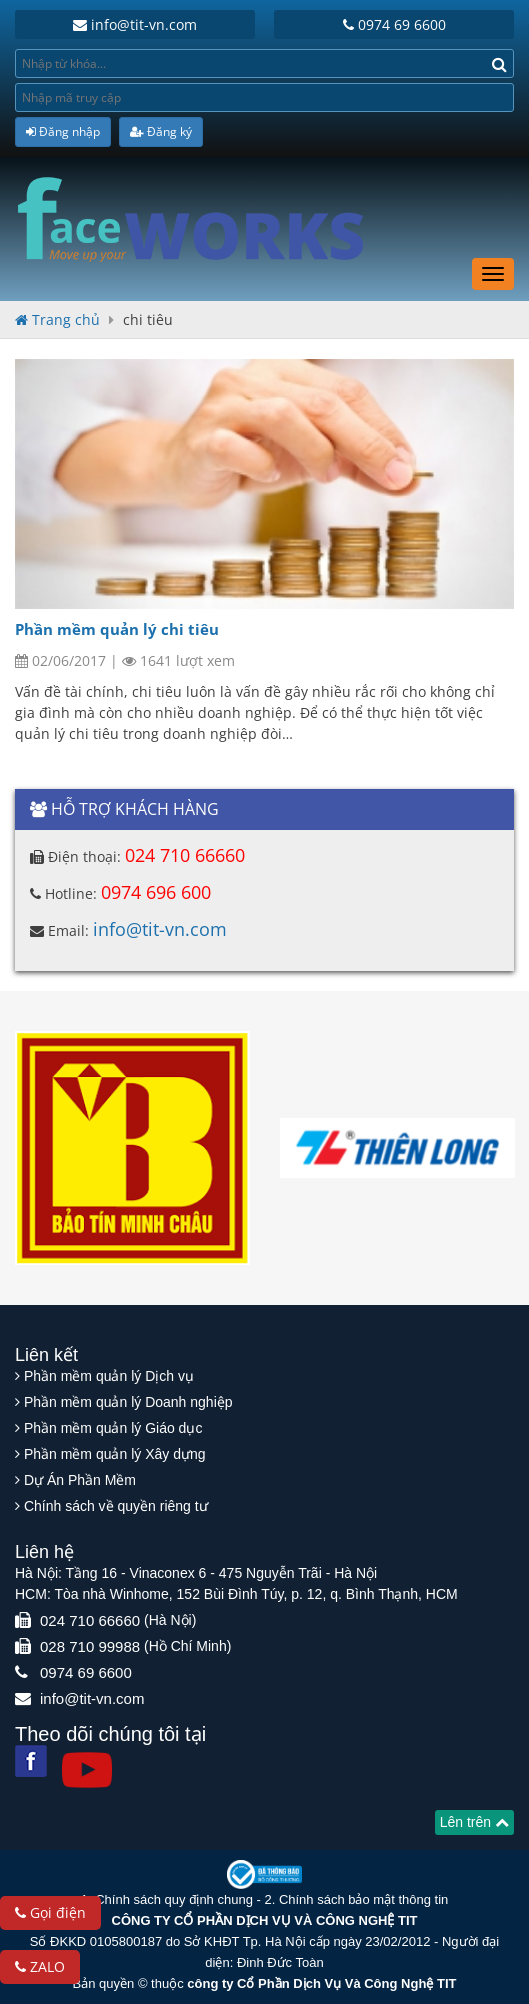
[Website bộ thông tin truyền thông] (264, 1873)
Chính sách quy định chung (174, 1899)
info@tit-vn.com (135, 24)
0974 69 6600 (394, 24)
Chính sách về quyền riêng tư (116, 1506)
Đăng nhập (63, 131)
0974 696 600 (156, 892)
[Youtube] (87, 1770)
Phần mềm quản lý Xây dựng (115, 1454)
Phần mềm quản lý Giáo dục (113, 1428)
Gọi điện (50, 1912)
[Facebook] (31, 1761)
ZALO (40, 1966)
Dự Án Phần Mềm (80, 1480)
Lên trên (474, 1822)
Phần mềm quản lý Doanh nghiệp (128, 1402)
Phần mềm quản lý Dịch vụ (109, 1376)
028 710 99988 (90, 1646)
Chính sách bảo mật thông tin (363, 1899)
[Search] (499, 63)
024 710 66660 (185, 855)
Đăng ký (161, 131)
